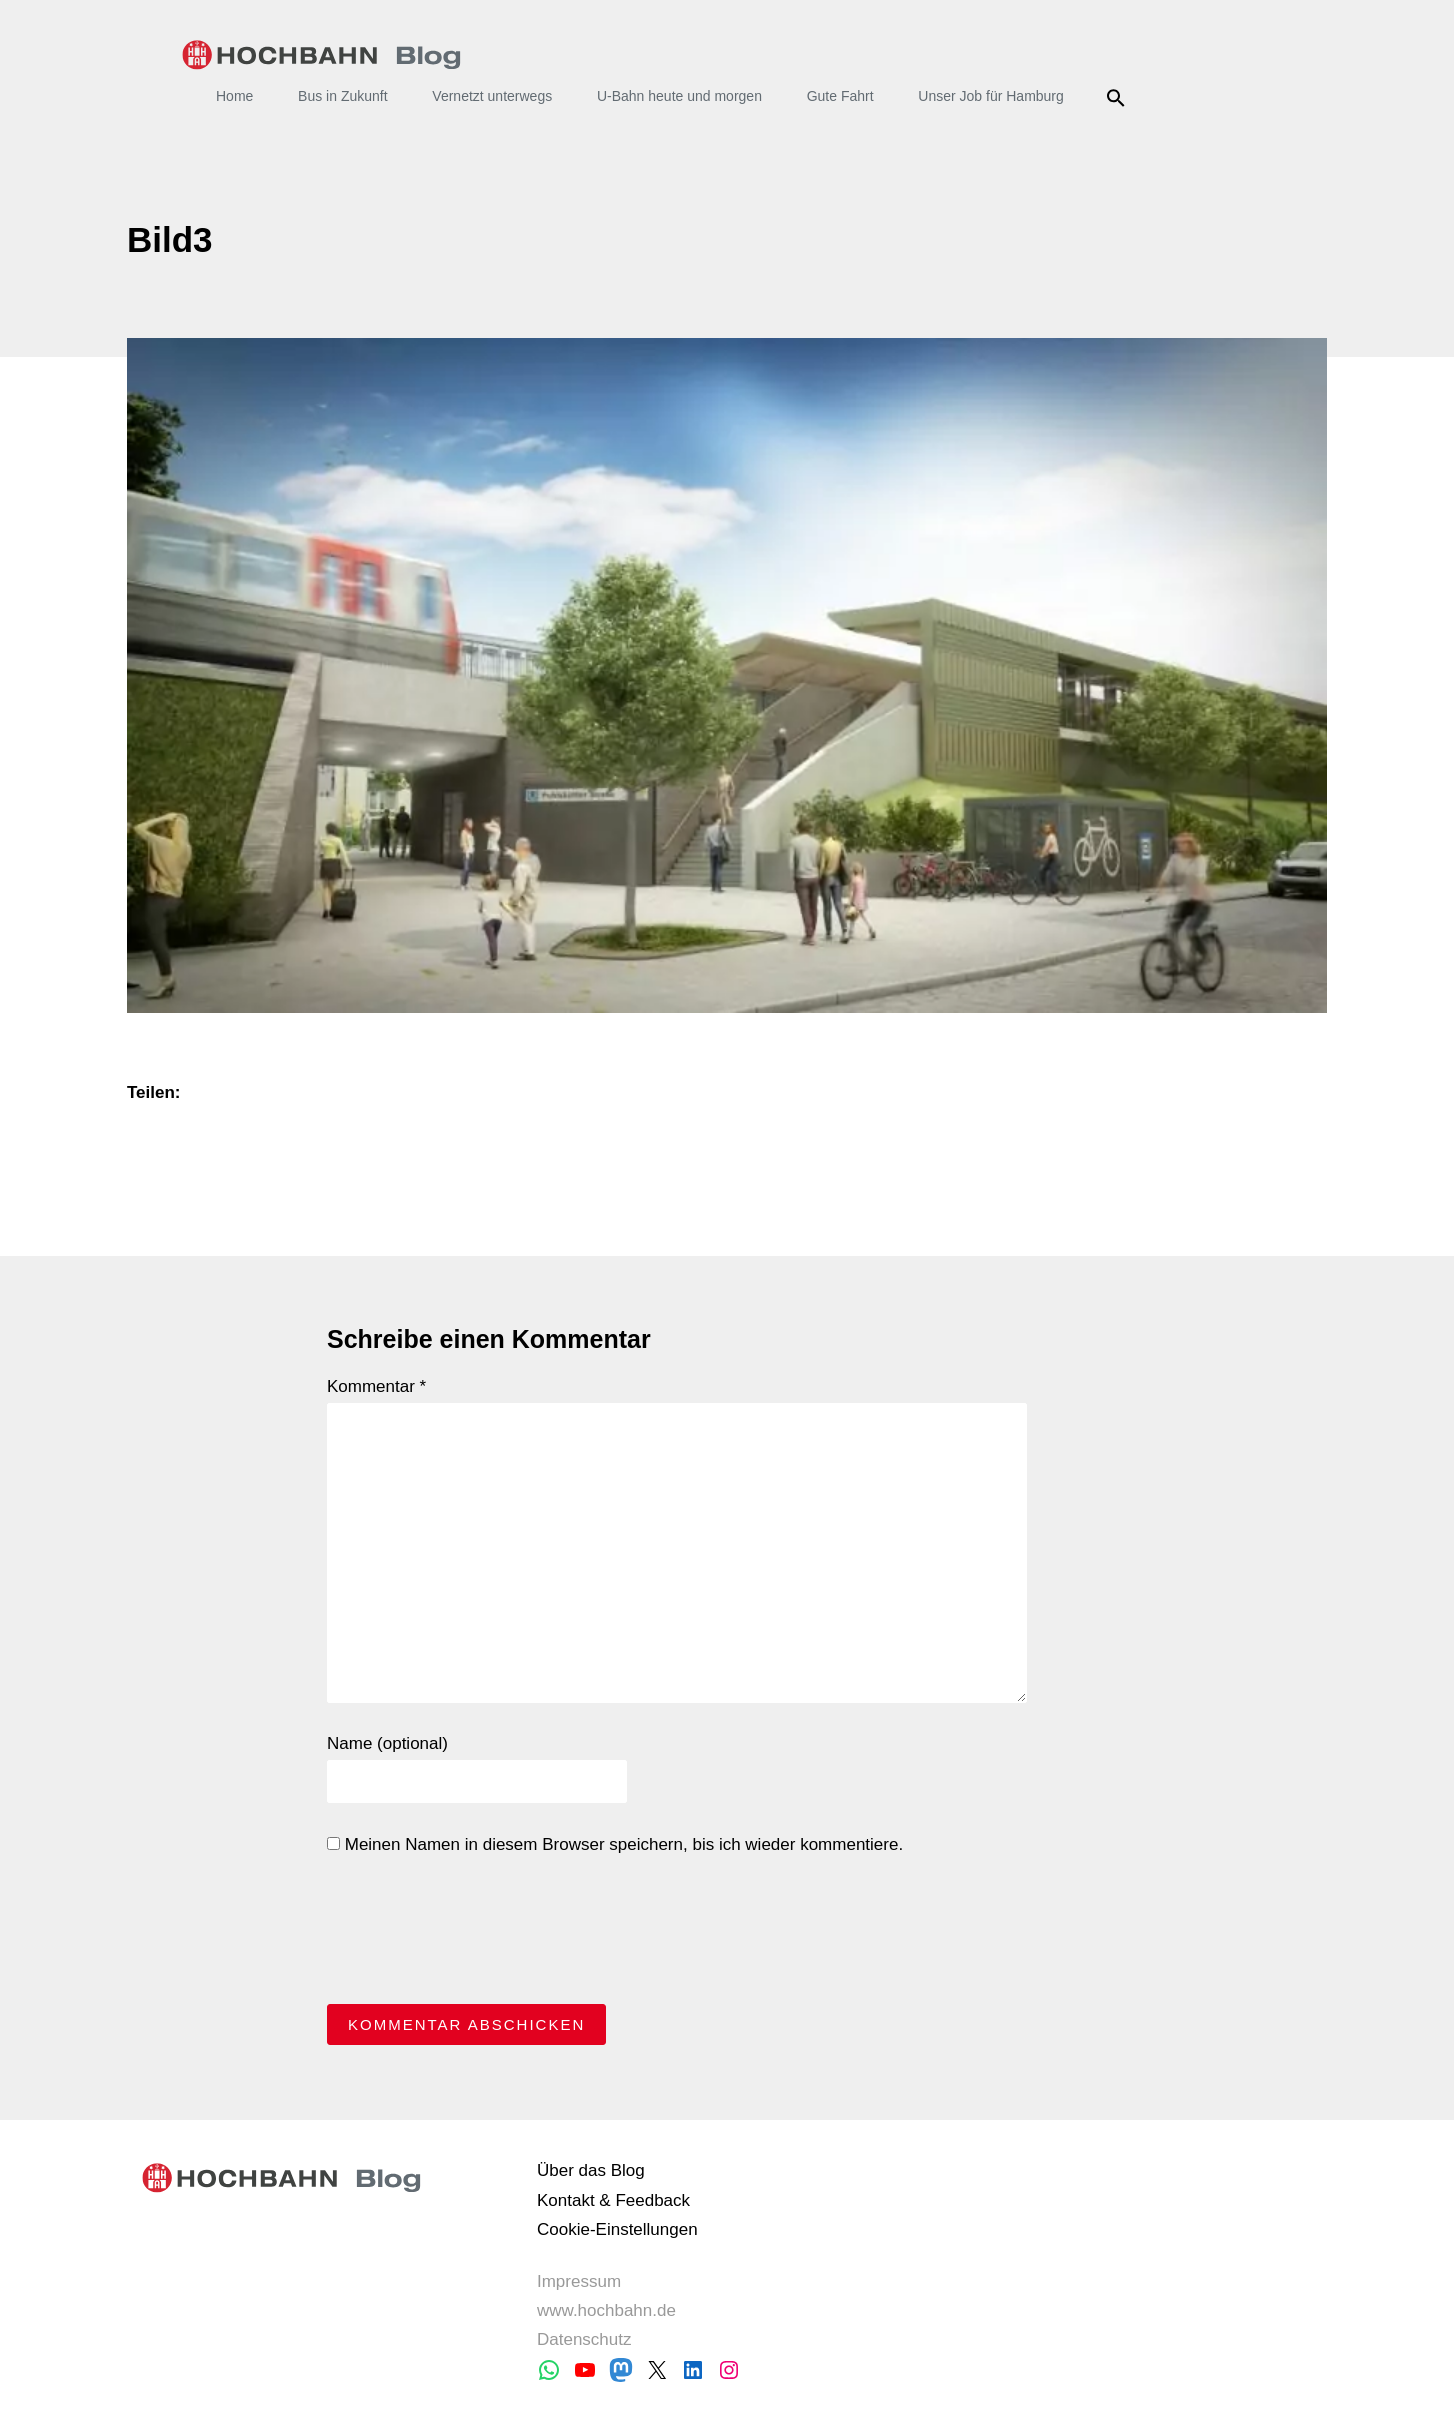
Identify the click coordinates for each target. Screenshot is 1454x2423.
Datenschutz (584, 2339)
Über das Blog (591, 2170)
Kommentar (376, 1386)
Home (234, 96)
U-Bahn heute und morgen (679, 96)
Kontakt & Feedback (613, 2200)
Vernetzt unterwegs (492, 96)
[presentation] (479, 1935)
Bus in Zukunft (343, 96)
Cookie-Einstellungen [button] (617, 2229)
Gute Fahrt (840, 96)
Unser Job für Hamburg (991, 96)
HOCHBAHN (321, 55)
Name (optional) (387, 1743)
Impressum (579, 2281)
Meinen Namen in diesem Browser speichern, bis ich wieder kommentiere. (615, 1844)
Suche (1119, 98)
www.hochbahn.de (606, 2310)
